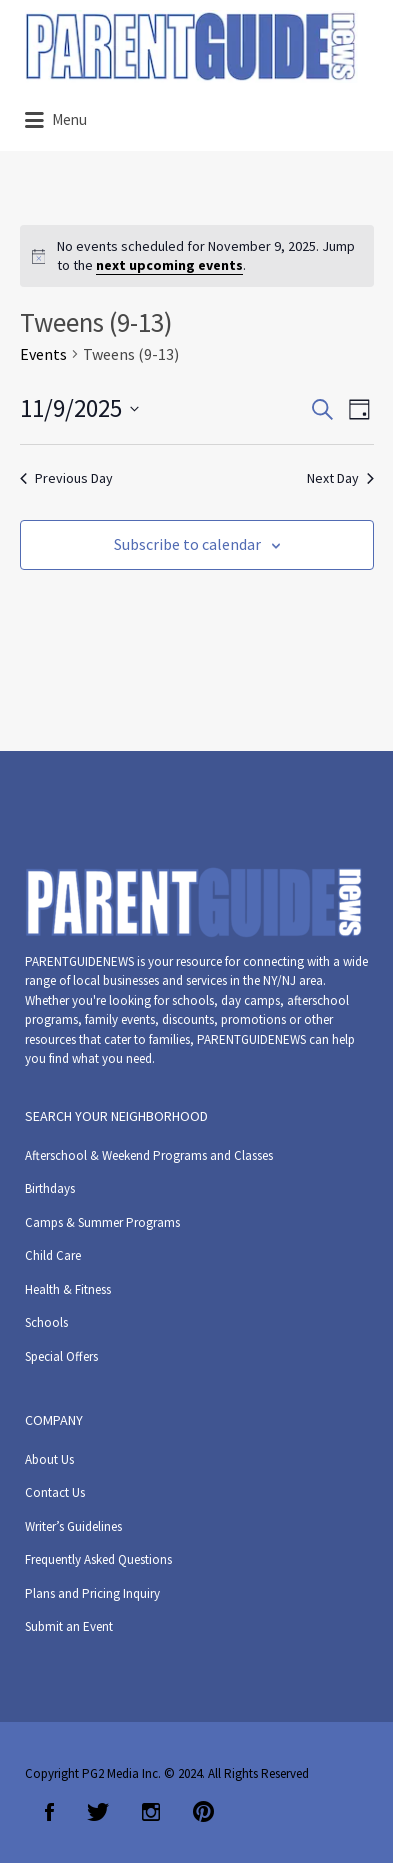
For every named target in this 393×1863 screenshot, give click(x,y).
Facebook (49, 1812)
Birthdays (50, 1188)
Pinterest (203, 1812)
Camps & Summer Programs (102, 1222)
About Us (49, 1459)
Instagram (151, 1812)
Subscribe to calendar (187, 544)
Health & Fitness (68, 1289)
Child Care (53, 1255)
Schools (46, 1322)
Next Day (340, 478)
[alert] (197, 256)
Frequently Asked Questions (98, 1559)
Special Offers (61, 1356)
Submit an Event (69, 1626)
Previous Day (66, 478)
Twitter (98, 1812)
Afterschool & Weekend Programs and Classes (149, 1155)
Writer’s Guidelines (73, 1526)
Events (43, 354)
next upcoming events (169, 265)
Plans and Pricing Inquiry (92, 1593)
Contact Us (55, 1492)
